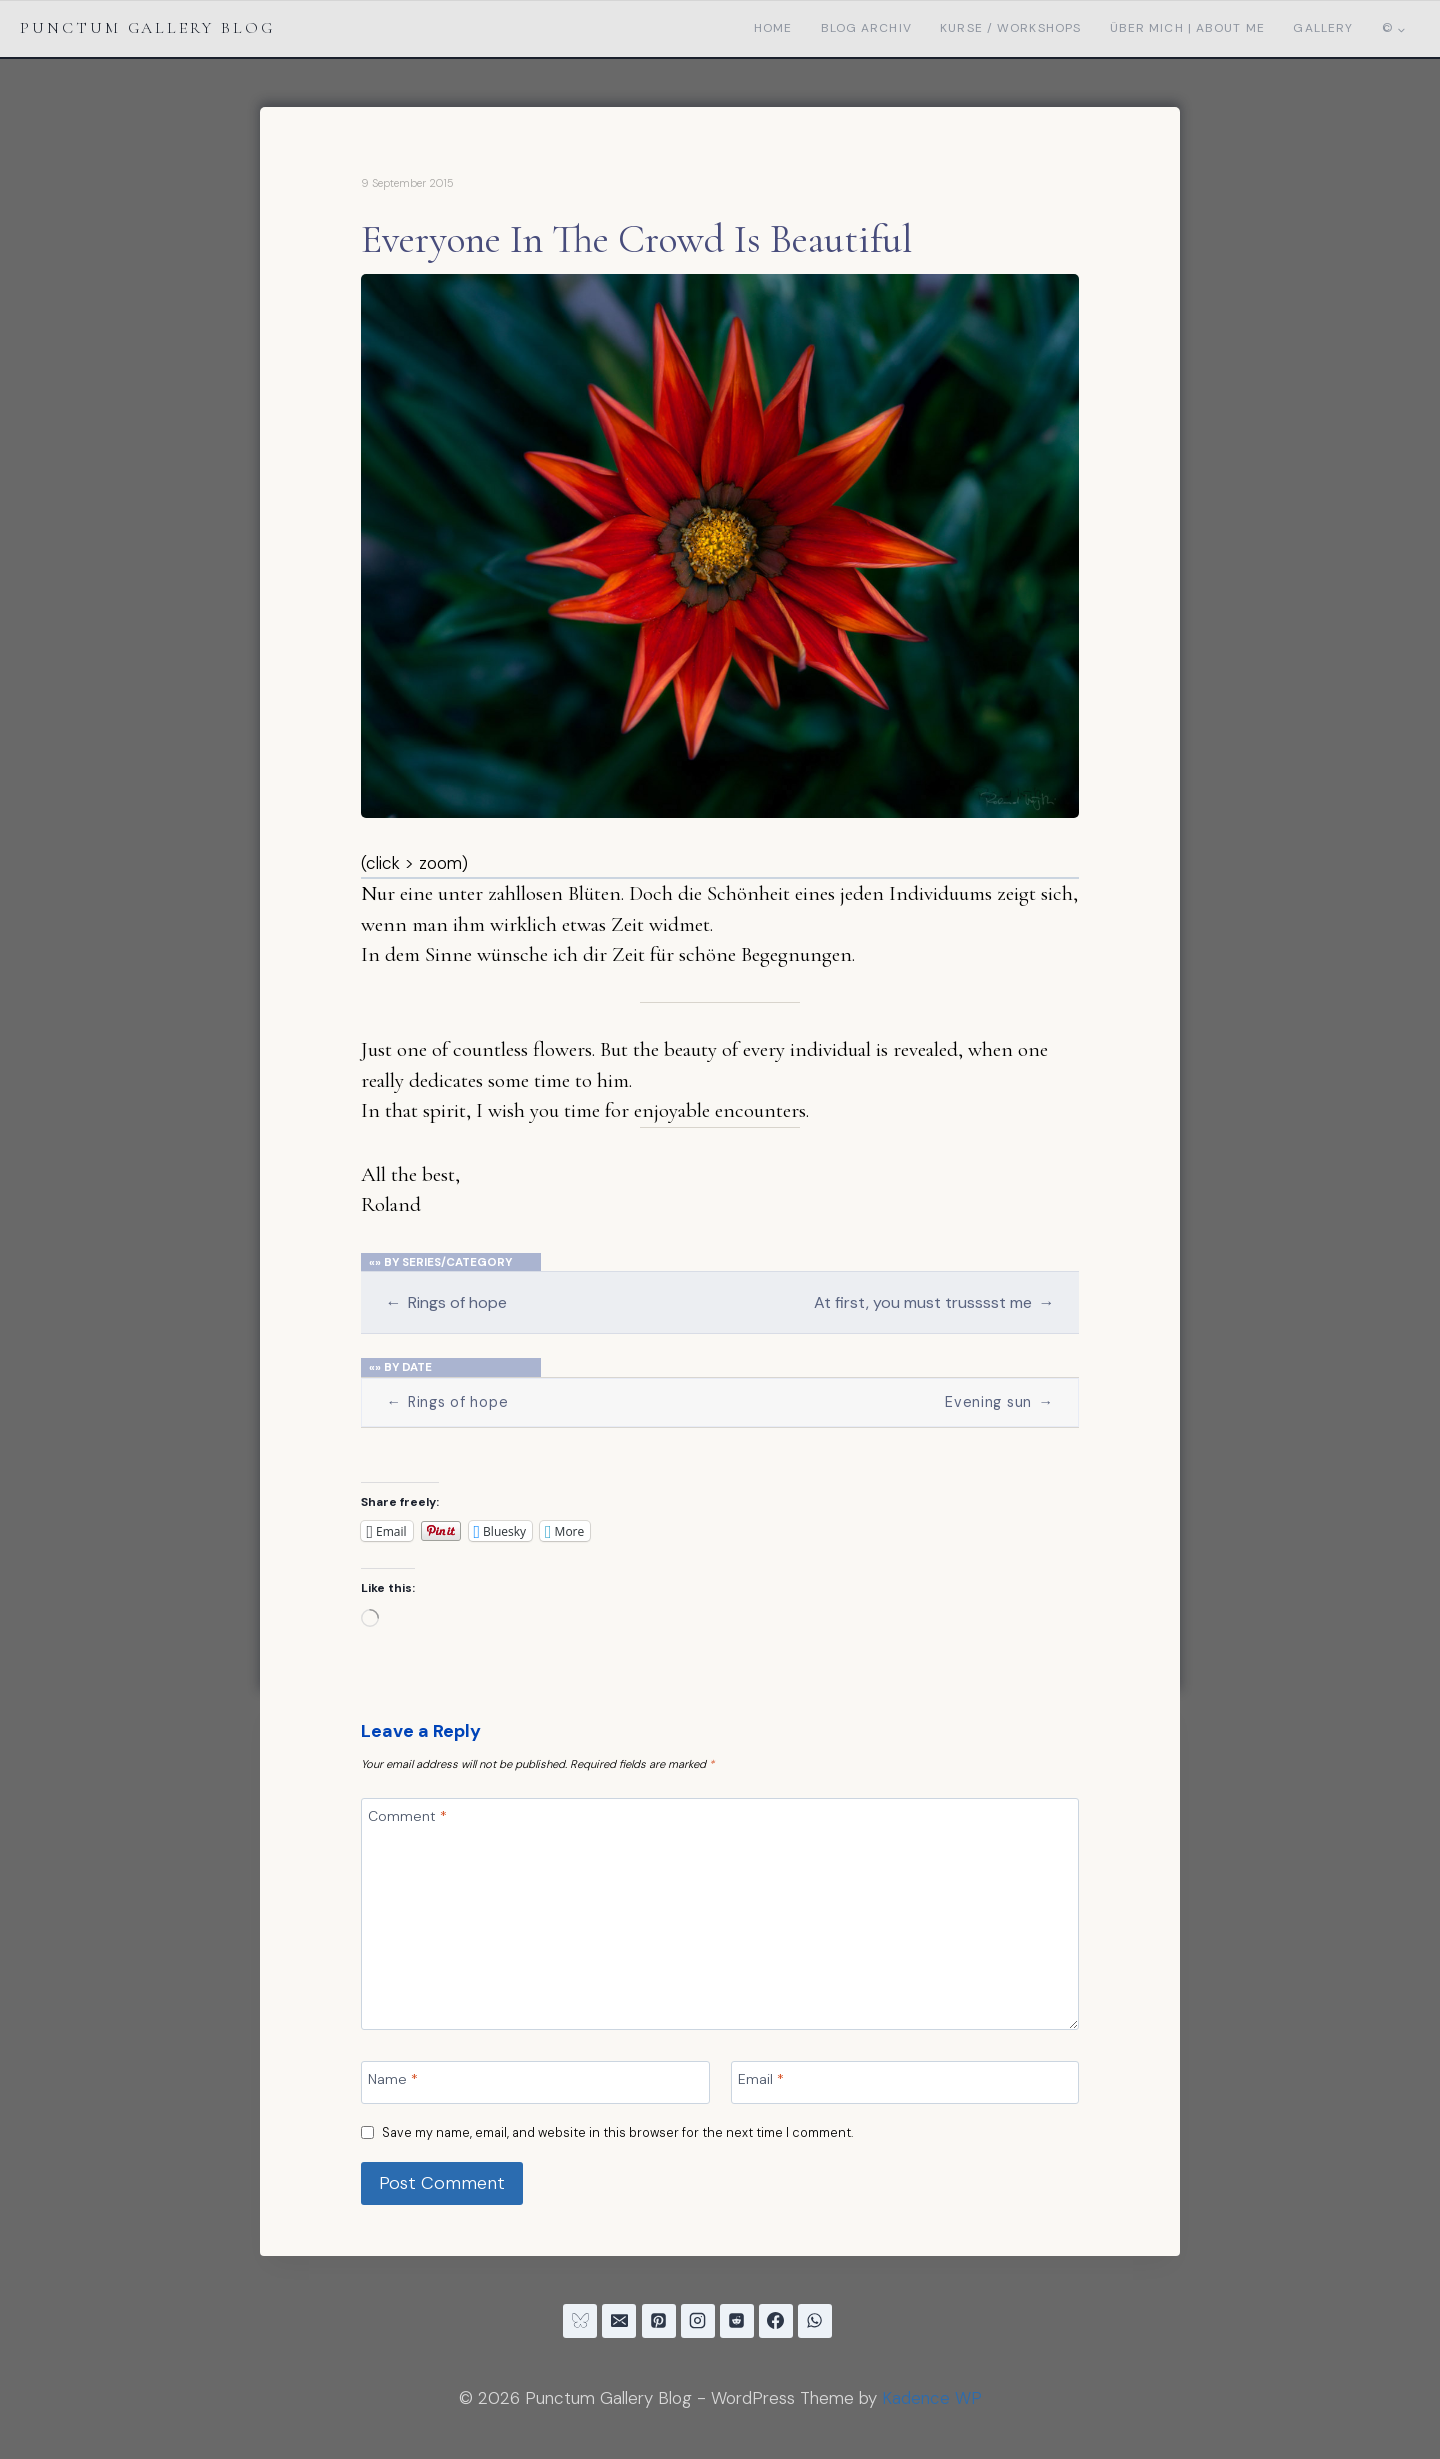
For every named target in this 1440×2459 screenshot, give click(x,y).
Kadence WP (932, 2398)
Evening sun (999, 1402)
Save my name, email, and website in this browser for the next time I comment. (617, 2133)
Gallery (1323, 28)
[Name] (535, 2082)
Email (761, 2079)
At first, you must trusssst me (934, 1302)
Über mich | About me (1187, 28)
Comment (407, 1816)
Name (393, 2079)
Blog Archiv (866, 28)
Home (773, 28)
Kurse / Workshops (1010, 28)
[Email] (905, 2082)
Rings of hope (445, 1302)
